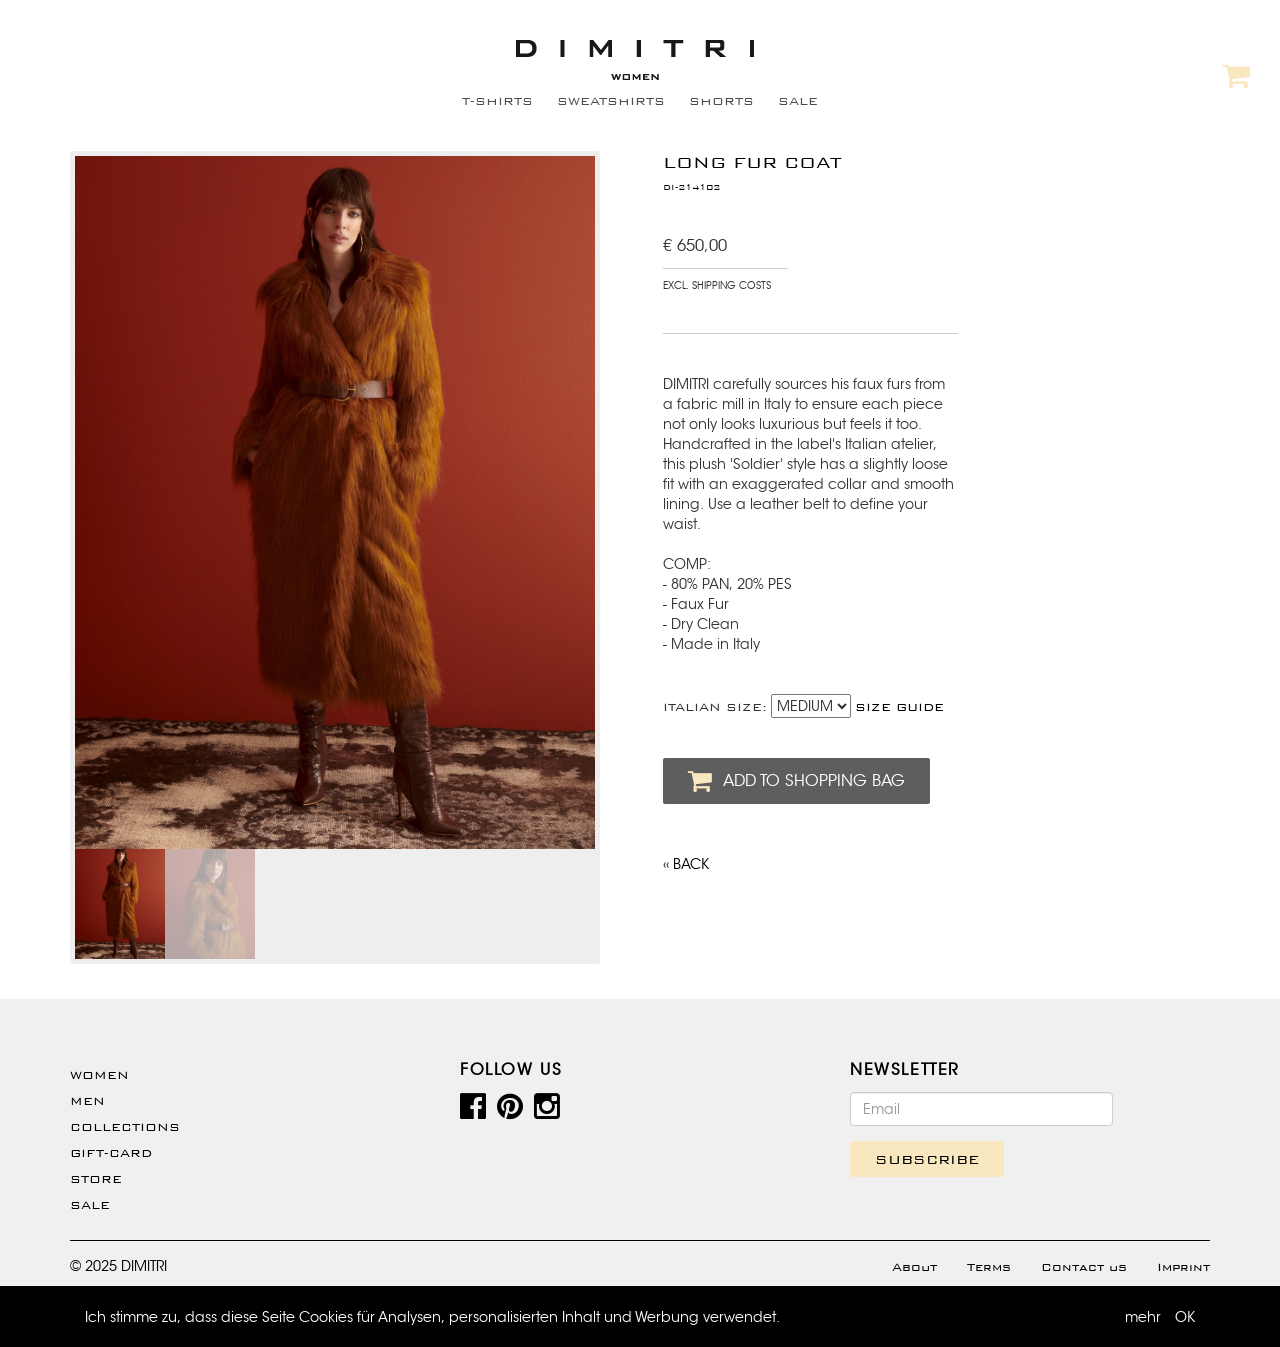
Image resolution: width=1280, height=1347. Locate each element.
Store (96, 1179)
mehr (1143, 1317)
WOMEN (99, 1075)
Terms (989, 1267)
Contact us (1084, 1267)
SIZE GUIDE (899, 707)
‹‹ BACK (686, 864)
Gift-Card (111, 1153)
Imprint (1183, 1267)
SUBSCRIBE (927, 1159)
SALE (798, 101)
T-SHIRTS (497, 101)
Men (87, 1101)
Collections (125, 1127)
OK (1185, 1317)
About (914, 1267)
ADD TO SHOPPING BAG (796, 781)
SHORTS (721, 101)
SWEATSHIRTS (611, 101)
